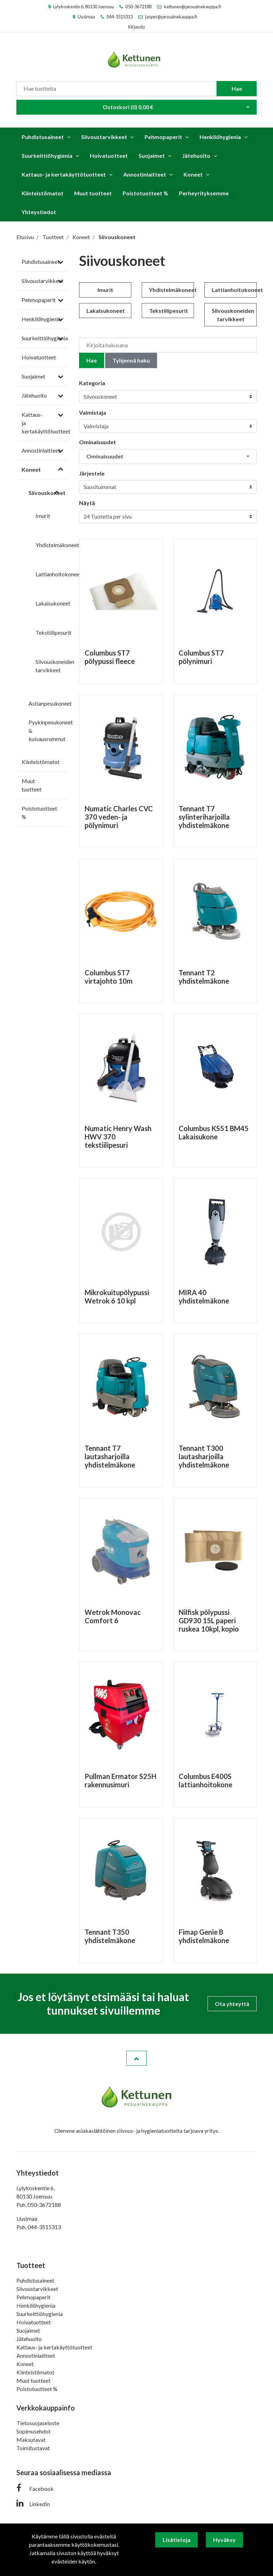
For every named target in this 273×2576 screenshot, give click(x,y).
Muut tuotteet (93, 193)
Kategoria (92, 383)
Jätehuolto (196, 155)
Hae (237, 88)
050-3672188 (138, 6)
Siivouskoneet (47, 492)
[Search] (116, 88)
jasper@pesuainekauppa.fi (171, 16)
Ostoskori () (128, 107)
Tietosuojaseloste (37, 2423)
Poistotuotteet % (145, 193)
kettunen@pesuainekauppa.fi (192, 6)
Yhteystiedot (39, 212)
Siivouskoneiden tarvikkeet (233, 314)
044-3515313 (120, 16)
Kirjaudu (136, 27)
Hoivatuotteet (109, 155)
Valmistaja (92, 412)
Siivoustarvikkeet (104, 136)
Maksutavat (31, 2439)
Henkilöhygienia (220, 136)
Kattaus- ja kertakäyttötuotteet (64, 174)
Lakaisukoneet (53, 603)
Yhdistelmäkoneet (57, 545)
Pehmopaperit (163, 136)
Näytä (87, 502)
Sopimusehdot (33, 2431)
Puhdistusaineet (43, 136)
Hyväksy (224, 2539)
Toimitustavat (33, 2448)
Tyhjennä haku (131, 360)
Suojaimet (152, 155)
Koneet (193, 174)
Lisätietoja (176, 2539)
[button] (168, 456)
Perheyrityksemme (204, 193)
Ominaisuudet (97, 442)
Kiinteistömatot (42, 193)
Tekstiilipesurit (53, 632)
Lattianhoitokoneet (58, 574)
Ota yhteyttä (232, 2003)
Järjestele (91, 473)
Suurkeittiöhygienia (47, 155)
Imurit (43, 515)
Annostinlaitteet (144, 174)
